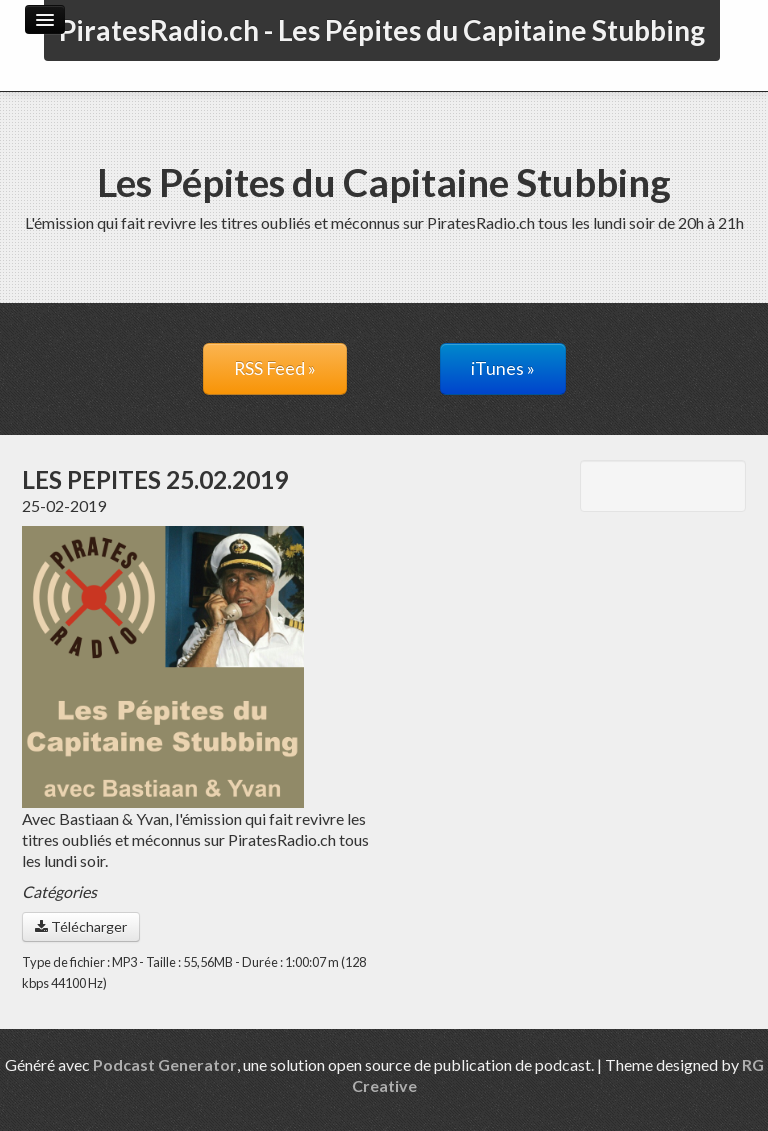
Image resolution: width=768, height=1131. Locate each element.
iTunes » (503, 368)
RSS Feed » (275, 368)
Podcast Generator (165, 1064)
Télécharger (81, 926)
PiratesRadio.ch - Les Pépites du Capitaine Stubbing (382, 30)
